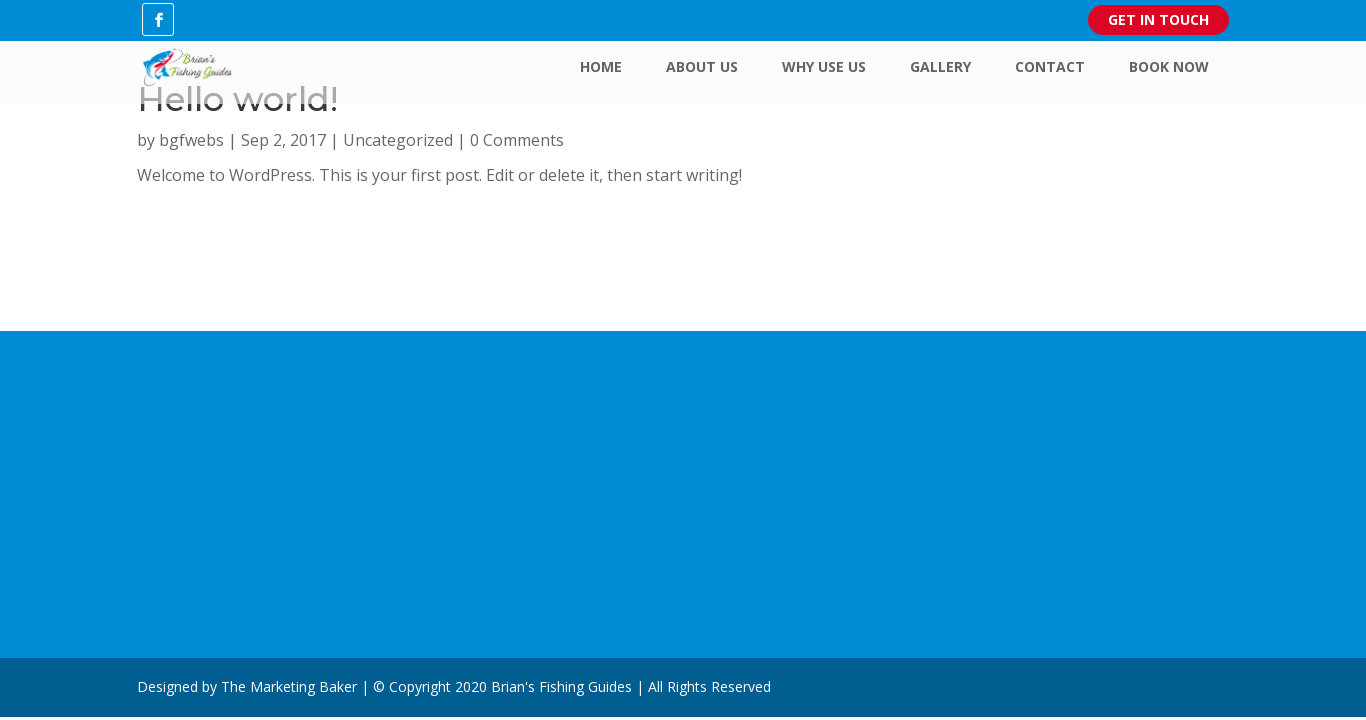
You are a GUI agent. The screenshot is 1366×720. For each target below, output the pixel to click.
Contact (1050, 66)
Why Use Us (824, 66)
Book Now (1169, 66)
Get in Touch (1158, 19)
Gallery (940, 66)
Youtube (466, 469)
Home (601, 66)
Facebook (471, 438)
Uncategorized (398, 140)
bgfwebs (191, 140)
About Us (702, 66)
